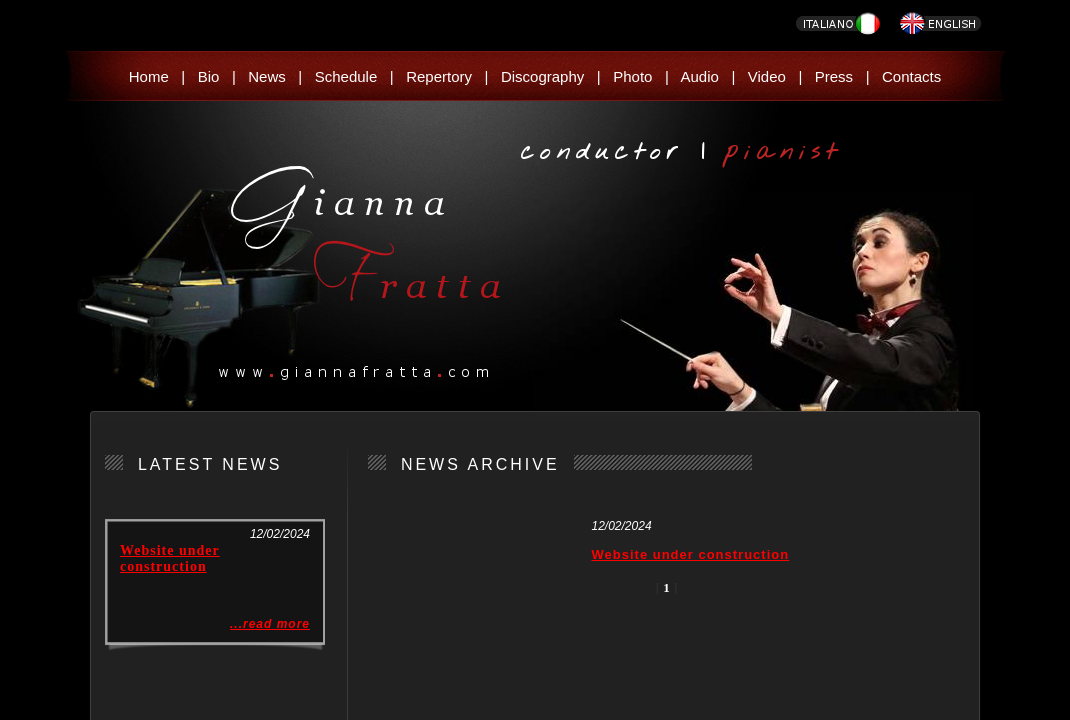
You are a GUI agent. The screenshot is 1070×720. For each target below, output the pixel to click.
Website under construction (170, 558)
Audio (700, 76)
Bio (209, 76)
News (267, 76)
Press (834, 76)
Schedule (346, 76)
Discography (542, 76)
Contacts (911, 76)
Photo (632, 76)
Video (767, 76)
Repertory (439, 76)
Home (149, 76)
